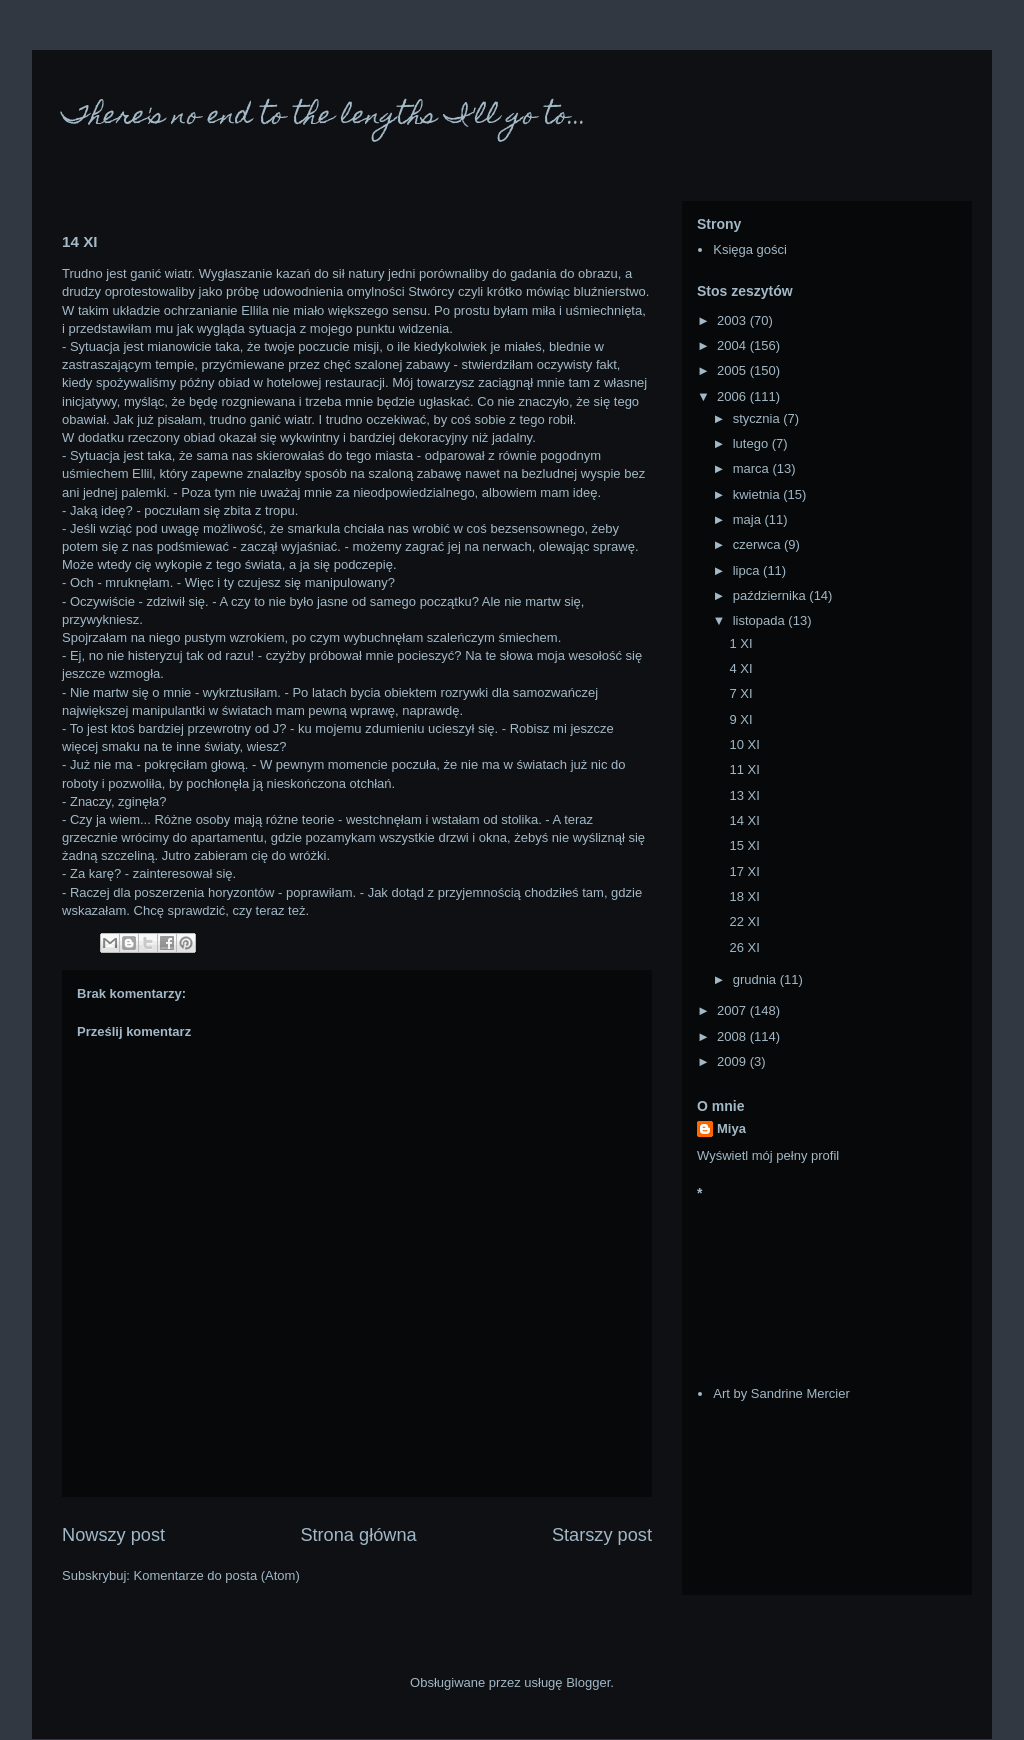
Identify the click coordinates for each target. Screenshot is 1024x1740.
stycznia (758, 418)
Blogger (588, 1682)
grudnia (756, 979)
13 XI (744, 795)
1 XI (740, 643)
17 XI (744, 871)
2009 (733, 1061)
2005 (733, 370)
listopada (761, 620)
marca (753, 468)
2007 (733, 1010)
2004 (733, 345)
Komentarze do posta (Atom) (217, 1575)
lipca (748, 570)
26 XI (744, 947)
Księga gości (750, 249)
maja (749, 519)
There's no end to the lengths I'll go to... (324, 117)
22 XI (744, 921)
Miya (731, 1128)
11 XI (744, 769)
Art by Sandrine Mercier (781, 1393)
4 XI (740, 668)
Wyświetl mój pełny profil (768, 1155)
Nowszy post (113, 1535)
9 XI (740, 719)
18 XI (744, 896)
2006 (733, 396)
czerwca (758, 544)
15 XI (744, 845)
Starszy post (602, 1535)
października (771, 595)
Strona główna (358, 1535)
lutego (752, 443)
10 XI (744, 744)
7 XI (740, 693)
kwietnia (758, 494)
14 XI (744, 820)
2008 (733, 1036)
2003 (733, 320)
